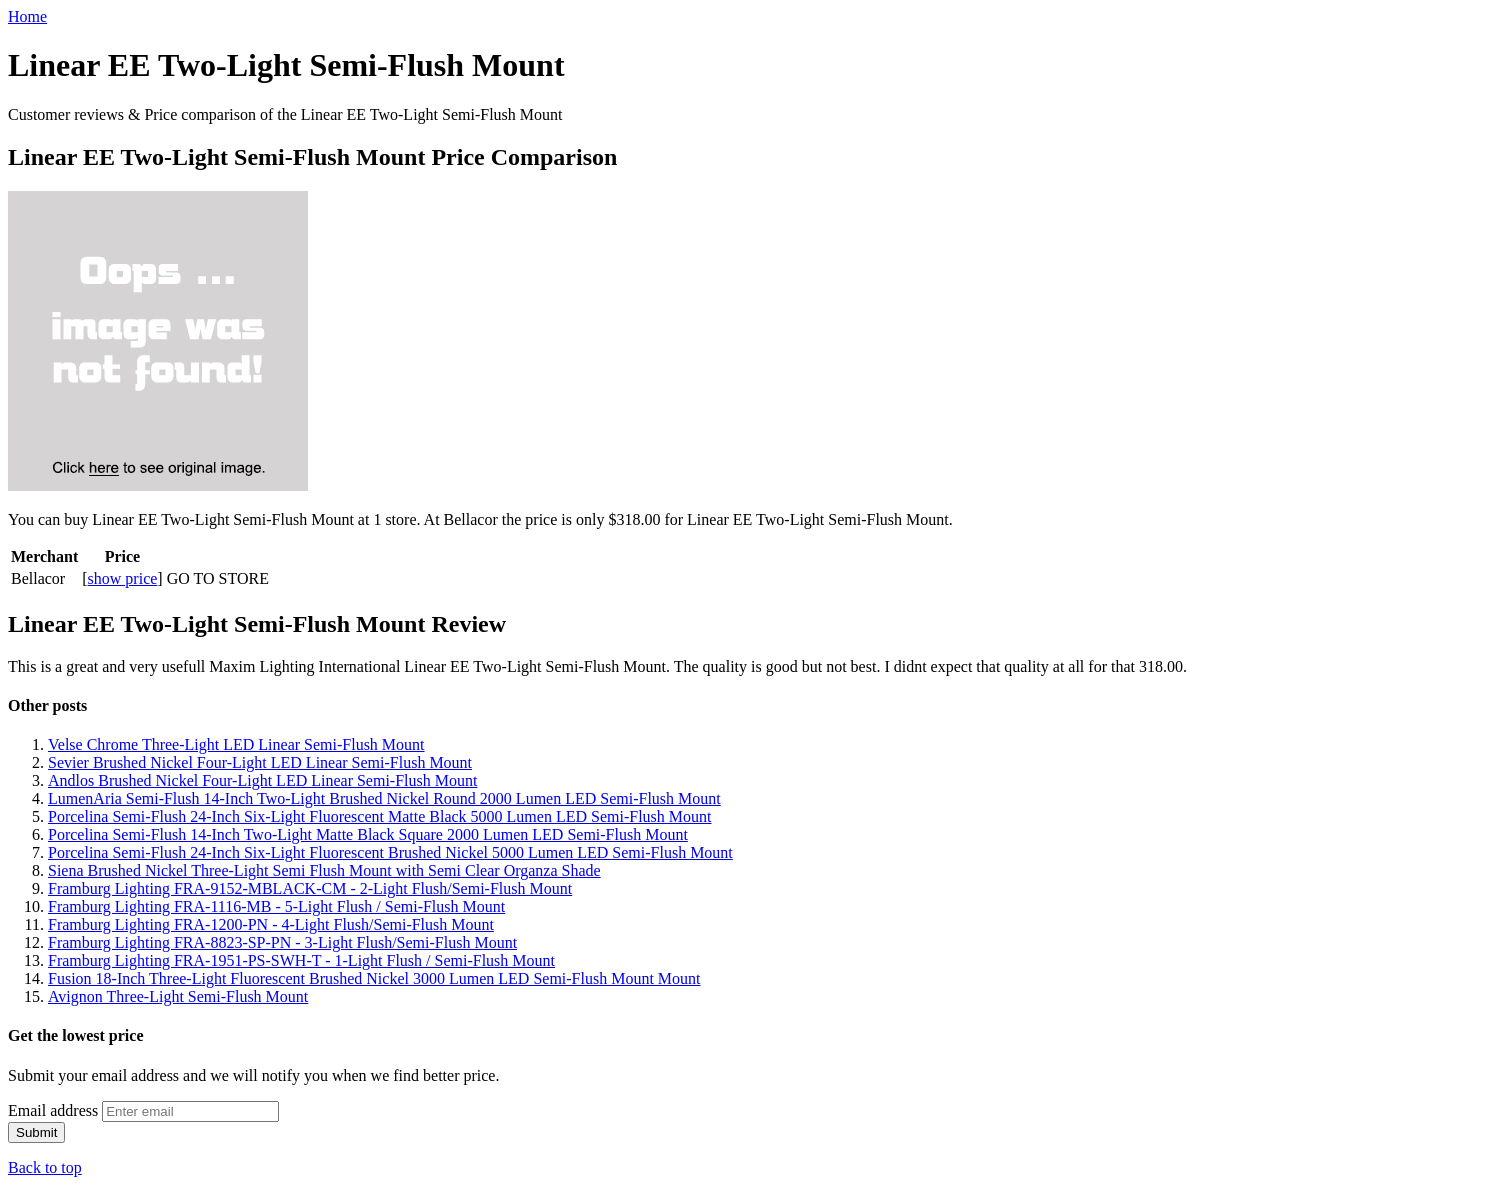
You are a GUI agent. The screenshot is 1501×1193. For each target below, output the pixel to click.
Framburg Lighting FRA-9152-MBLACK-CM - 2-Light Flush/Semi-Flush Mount (310, 888)
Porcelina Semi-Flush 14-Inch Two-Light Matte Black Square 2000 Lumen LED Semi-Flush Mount (368, 834)
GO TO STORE (218, 578)
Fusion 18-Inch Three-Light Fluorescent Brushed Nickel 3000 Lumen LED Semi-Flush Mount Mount (374, 978)
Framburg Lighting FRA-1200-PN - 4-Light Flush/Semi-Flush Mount (271, 924)
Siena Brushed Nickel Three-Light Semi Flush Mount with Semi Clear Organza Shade (324, 870)
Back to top (45, 1167)
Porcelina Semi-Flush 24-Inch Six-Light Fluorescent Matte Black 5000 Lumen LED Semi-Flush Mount (379, 816)
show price (123, 578)
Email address (53, 1110)
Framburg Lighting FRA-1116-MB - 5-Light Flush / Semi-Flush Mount (276, 906)
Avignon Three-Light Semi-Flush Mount (178, 996)
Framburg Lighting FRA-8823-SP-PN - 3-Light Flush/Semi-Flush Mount (282, 942)
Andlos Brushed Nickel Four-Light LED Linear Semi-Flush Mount (262, 780)
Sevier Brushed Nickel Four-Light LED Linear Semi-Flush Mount (260, 762)
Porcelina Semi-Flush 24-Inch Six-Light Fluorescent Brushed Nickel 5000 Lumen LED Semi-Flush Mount (390, 852)
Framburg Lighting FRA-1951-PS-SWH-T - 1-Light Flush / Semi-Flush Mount (301, 960)
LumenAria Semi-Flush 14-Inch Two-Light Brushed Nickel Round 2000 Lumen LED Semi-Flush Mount (384, 798)
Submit (36, 1132)
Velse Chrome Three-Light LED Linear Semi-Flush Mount (236, 744)
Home (27, 16)
